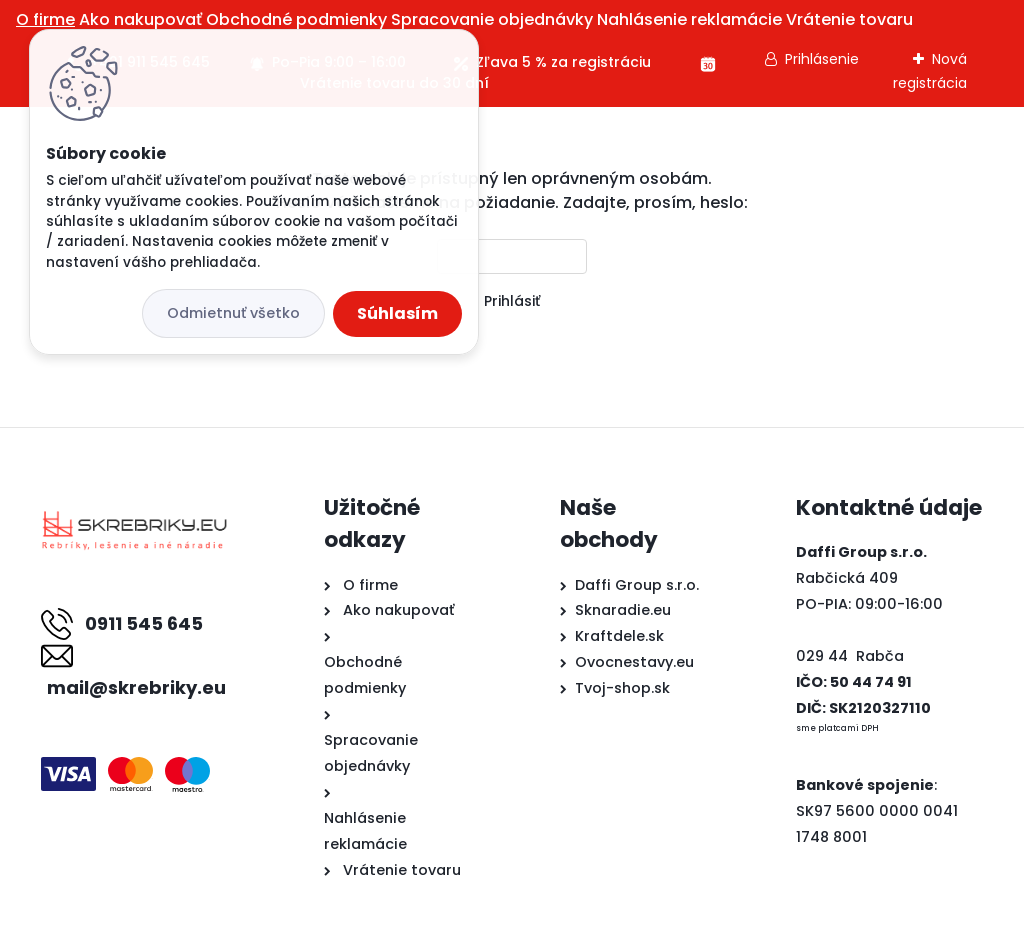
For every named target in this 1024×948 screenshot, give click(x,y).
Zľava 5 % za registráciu (563, 62)
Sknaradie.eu (623, 610)
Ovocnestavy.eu (634, 662)
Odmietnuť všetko (233, 313)
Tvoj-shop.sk (622, 688)
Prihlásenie (822, 59)
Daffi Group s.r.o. (637, 585)
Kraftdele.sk (619, 636)
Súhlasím (397, 313)
